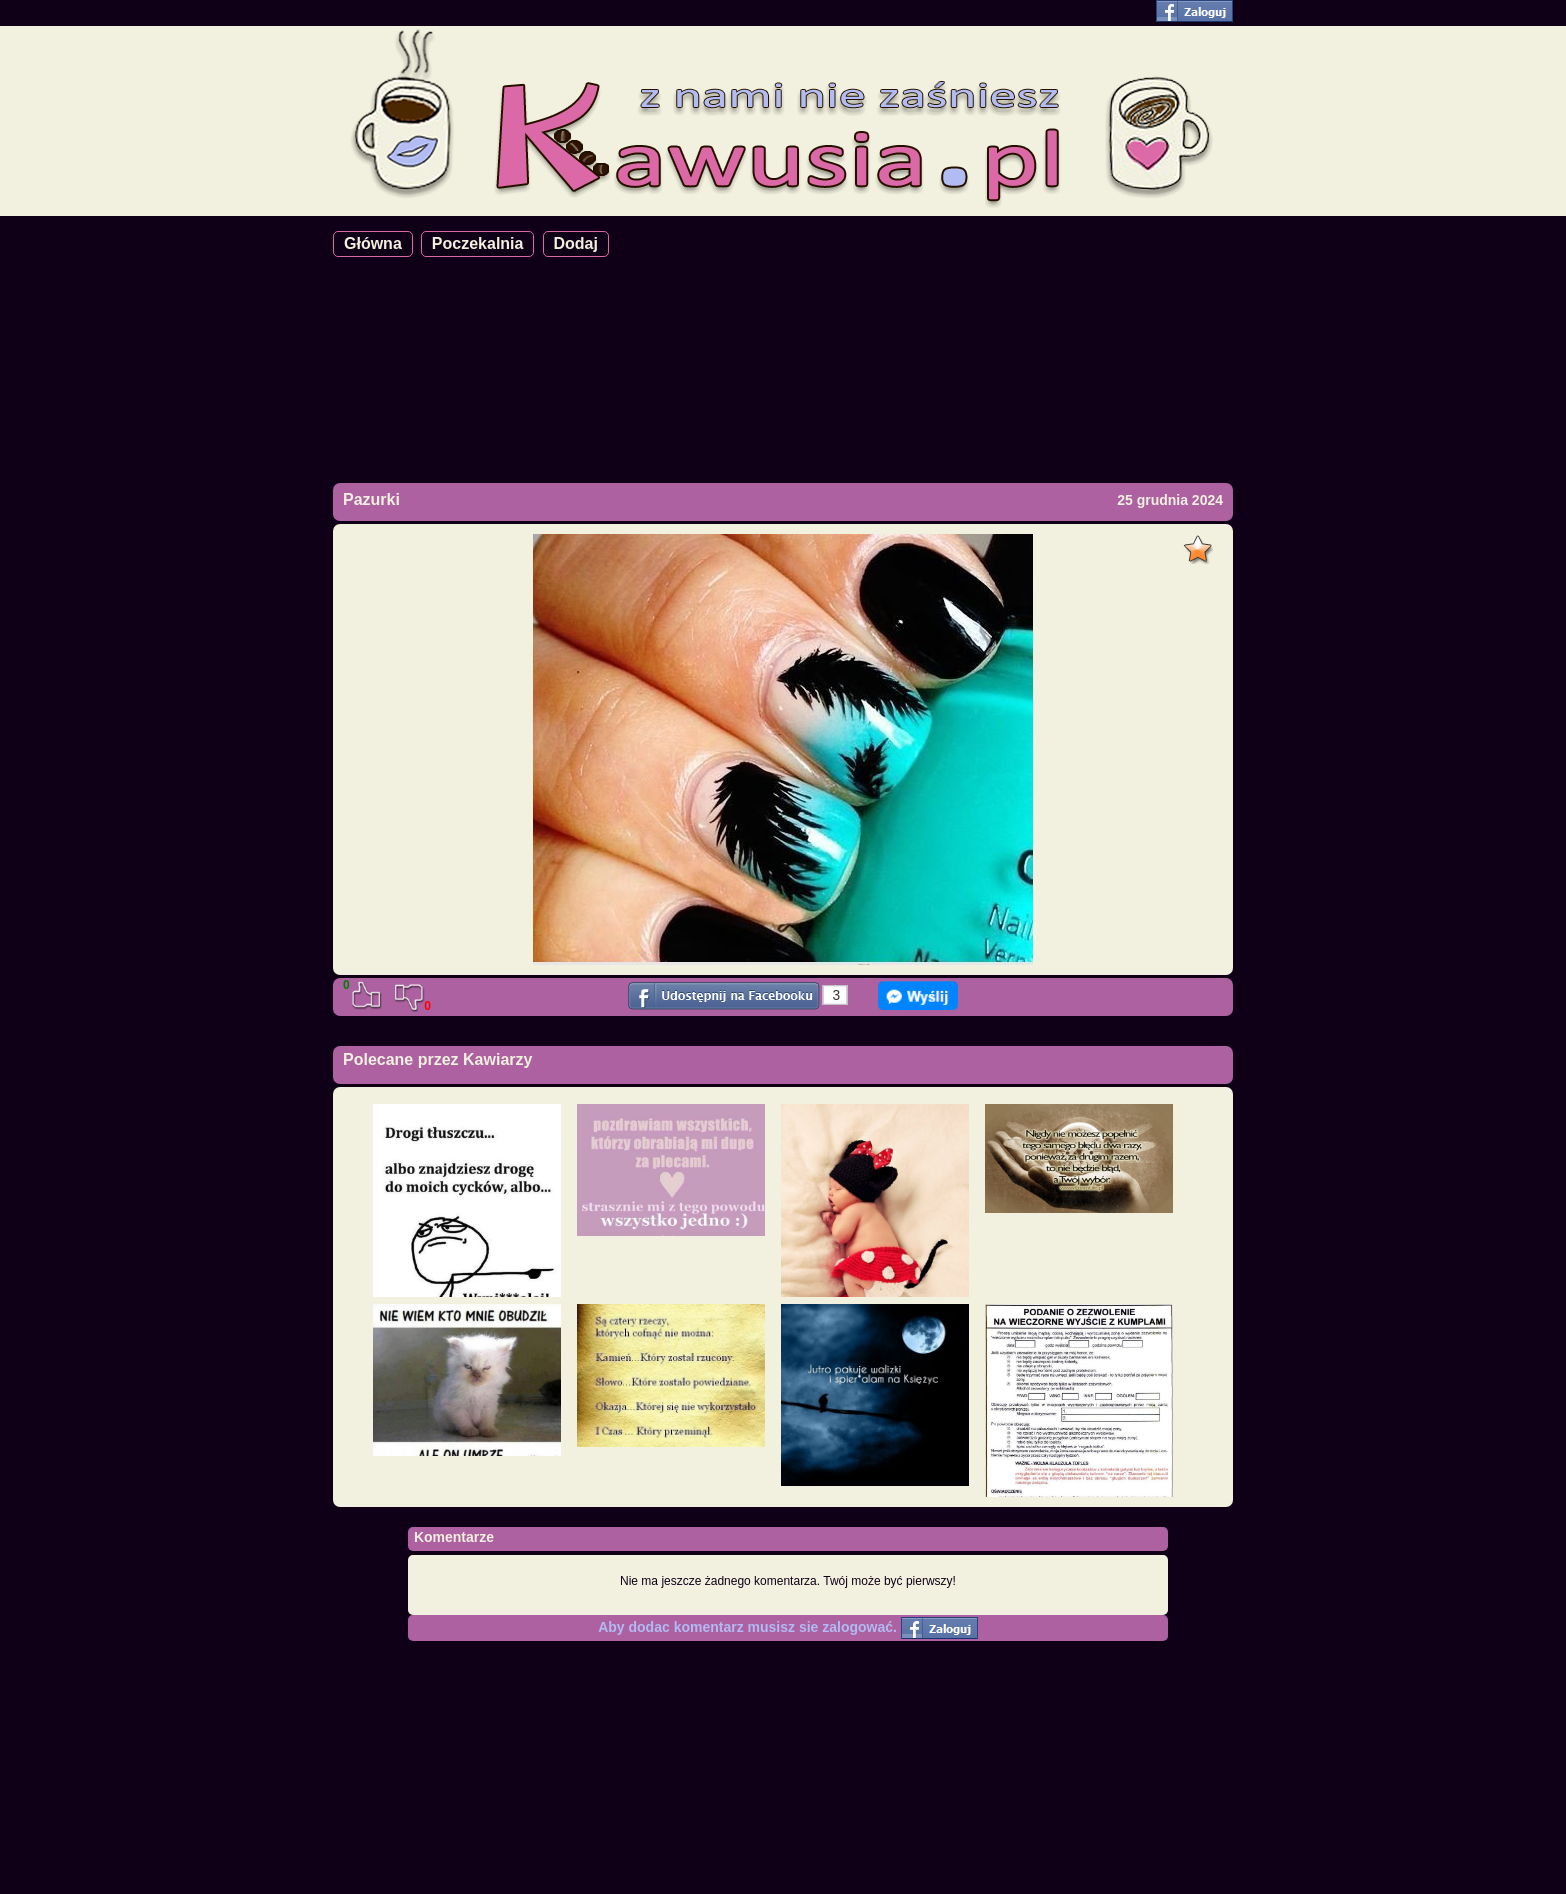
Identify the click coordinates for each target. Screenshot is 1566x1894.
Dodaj (576, 243)
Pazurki (371, 499)
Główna (373, 243)
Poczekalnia (478, 243)
